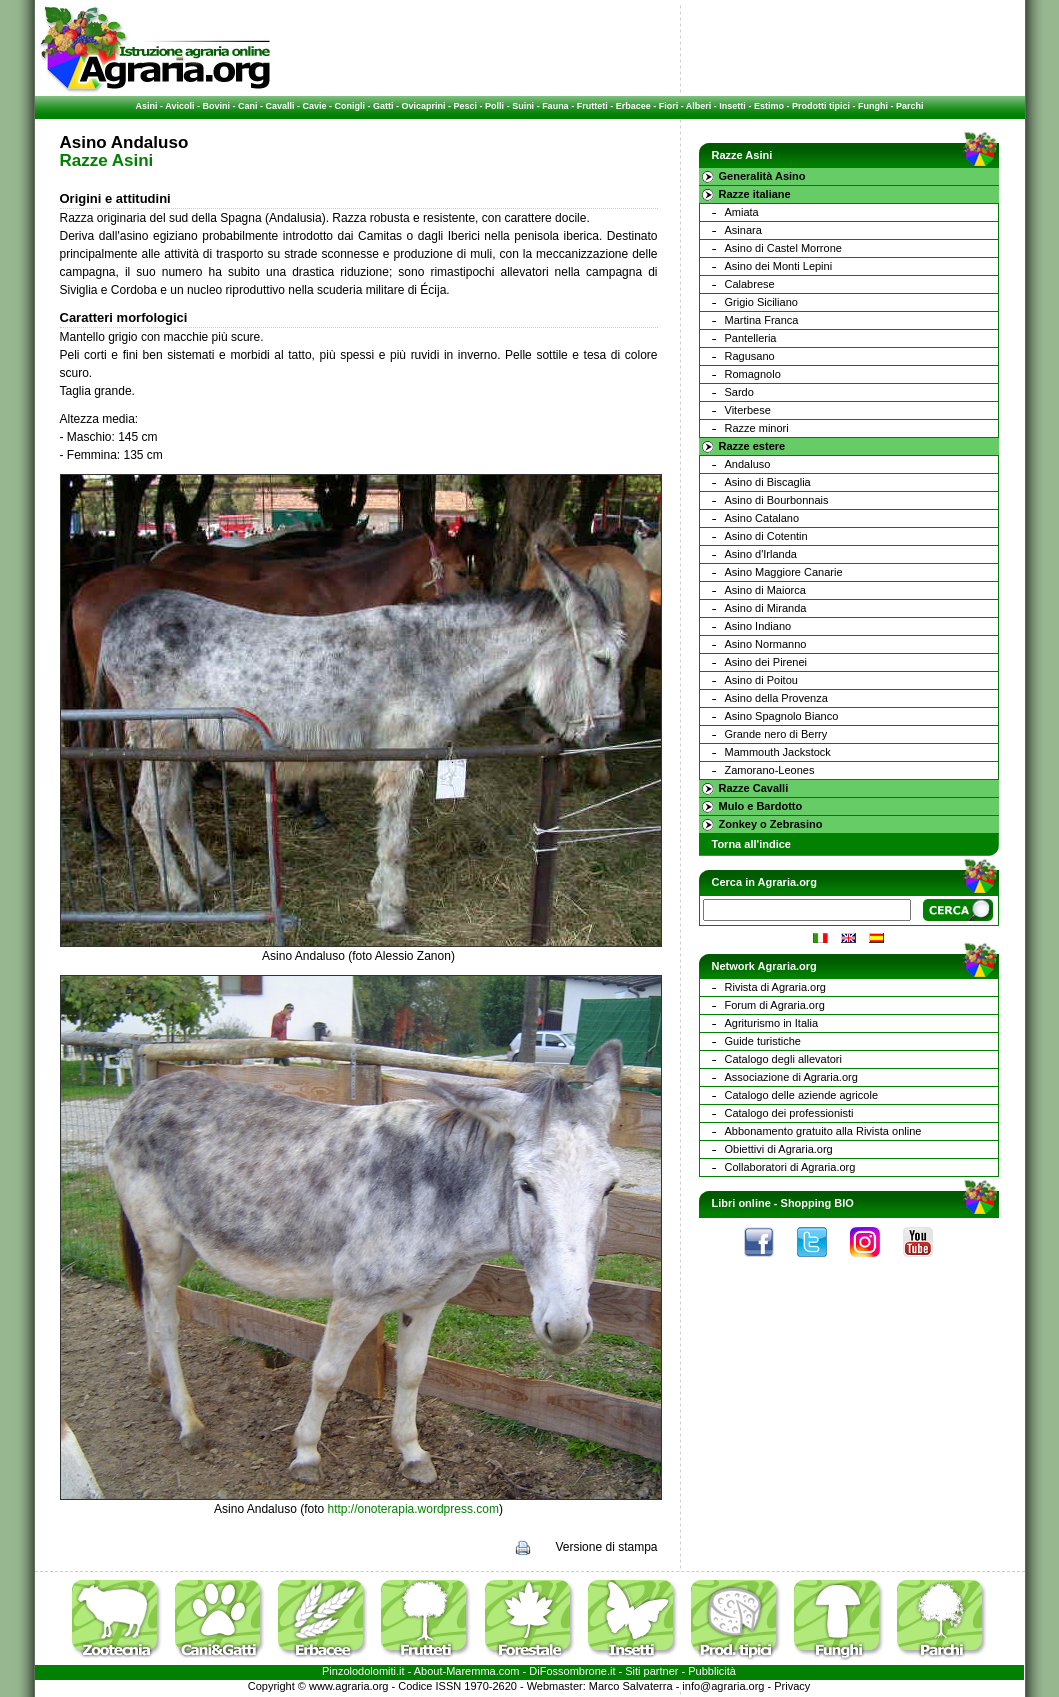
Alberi (699, 106)
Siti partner (651, 1671)
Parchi (910, 106)
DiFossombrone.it (572, 1671)
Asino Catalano (762, 518)
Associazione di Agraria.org (791, 1077)
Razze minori (757, 428)
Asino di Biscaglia (768, 482)
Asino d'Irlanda (761, 554)
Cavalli (279, 106)
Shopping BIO (817, 1203)
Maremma (471, 1671)
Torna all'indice (751, 844)
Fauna (555, 106)
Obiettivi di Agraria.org (779, 1149)
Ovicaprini (424, 106)
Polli (494, 106)
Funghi (873, 106)
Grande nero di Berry (776, 734)
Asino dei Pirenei (766, 662)
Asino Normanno (766, 644)
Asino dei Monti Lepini (779, 266)
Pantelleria (751, 338)
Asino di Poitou (761, 680)
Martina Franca (762, 320)
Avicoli (179, 106)
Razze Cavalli (754, 788)
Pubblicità (712, 1671)
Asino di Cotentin (766, 536)
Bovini (216, 106)
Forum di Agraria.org (775, 1005)
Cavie (315, 106)
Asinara (743, 230)
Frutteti (592, 106)
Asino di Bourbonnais (777, 500)
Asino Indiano (758, 626)
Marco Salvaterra (631, 1686)
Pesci (466, 106)
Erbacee (633, 106)
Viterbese (748, 410)
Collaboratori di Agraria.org (790, 1167)
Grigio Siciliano (761, 302)
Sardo (739, 392)
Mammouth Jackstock (778, 752)
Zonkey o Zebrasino (771, 824)
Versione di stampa (606, 1547)
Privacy (792, 1686)
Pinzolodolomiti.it (363, 1671)
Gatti (383, 106)
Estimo (769, 106)
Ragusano (750, 356)
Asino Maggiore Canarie (784, 572)
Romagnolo (753, 374)
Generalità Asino (762, 176)
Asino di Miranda (766, 608)
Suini (523, 106)
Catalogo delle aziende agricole (802, 1095)
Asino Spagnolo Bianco (782, 716)
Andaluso (748, 464)
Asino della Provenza (776, 698)
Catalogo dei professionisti (789, 1113)
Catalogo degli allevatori (783, 1059)
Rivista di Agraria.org (776, 987)
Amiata (742, 212)
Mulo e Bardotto (761, 806)
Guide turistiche (763, 1041)
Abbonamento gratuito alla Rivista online (823, 1131)
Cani (248, 106)
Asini (147, 106)
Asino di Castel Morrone (783, 248)
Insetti (732, 106)
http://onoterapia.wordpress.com (413, 1509)
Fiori (669, 106)
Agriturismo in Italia (772, 1023)
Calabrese (750, 284)
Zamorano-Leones (770, 770)
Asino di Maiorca (765, 590)
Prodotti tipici (821, 106)
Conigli (350, 106)
